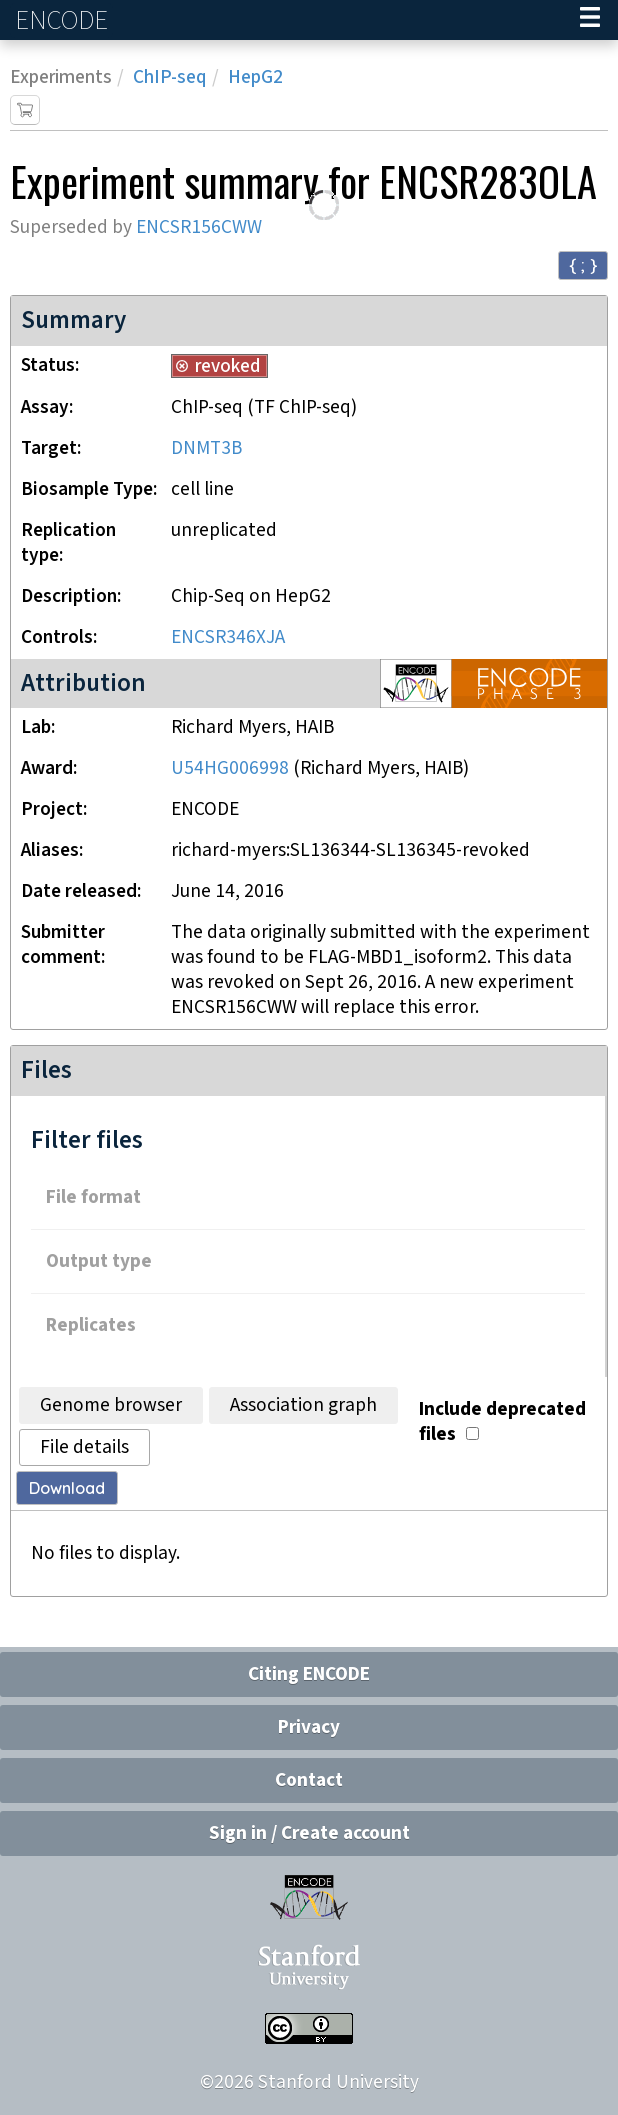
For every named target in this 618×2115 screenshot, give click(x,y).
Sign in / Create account (309, 1833)
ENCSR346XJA (228, 637)
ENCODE (64, 20)
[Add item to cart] (25, 110)
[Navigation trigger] (590, 20)
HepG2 (255, 77)
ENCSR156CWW (199, 227)
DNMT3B (206, 448)
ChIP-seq (170, 77)
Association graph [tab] (303, 1405)
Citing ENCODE (309, 1674)
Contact (309, 1780)
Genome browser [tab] (111, 1405)
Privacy (309, 1727)
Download (67, 1488)
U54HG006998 (230, 768)
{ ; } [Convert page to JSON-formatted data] (583, 264)
